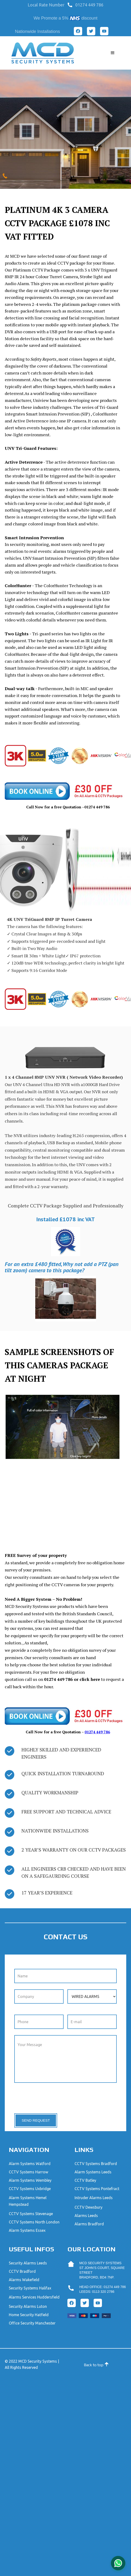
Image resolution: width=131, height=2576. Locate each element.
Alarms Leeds (86, 2215)
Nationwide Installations (37, 31)
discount (89, 18)
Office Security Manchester (32, 2323)
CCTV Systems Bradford (96, 2163)
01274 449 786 (89, 4)
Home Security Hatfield (29, 2315)
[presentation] (50, 2098)
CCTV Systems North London (34, 2222)
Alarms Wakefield (24, 2280)
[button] (47, 4)
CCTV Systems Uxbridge (30, 2188)
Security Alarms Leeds (28, 2263)
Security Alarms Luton (28, 2306)
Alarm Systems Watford (29, 2163)
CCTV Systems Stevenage (31, 2214)
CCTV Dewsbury (88, 2207)
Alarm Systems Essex (27, 2230)
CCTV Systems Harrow (28, 2172)
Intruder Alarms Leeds (94, 2198)
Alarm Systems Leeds (93, 2172)
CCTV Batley (85, 2180)
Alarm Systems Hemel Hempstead (27, 2201)
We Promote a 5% (51, 18)
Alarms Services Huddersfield (34, 2297)
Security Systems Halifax (30, 2288)
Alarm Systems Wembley (30, 2180)
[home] (42, 53)
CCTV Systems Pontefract (97, 2188)
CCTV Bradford (22, 2271)
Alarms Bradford (89, 2224)
